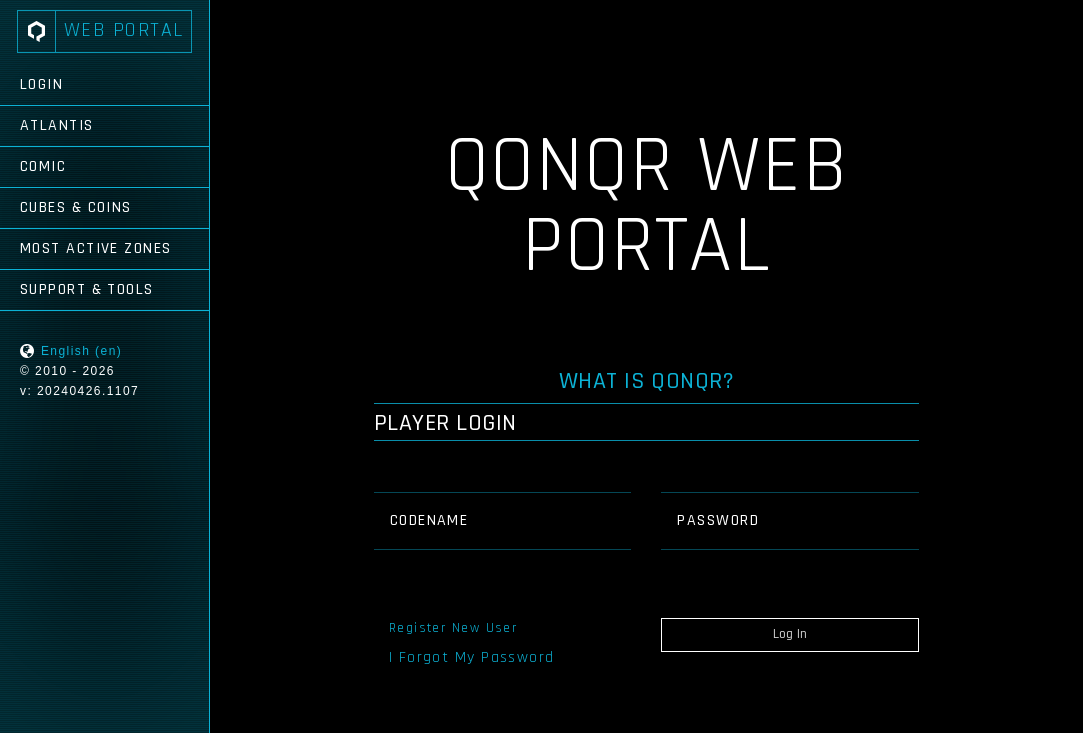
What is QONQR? (647, 381)
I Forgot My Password (472, 657)
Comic (43, 166)
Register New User (453, 628)
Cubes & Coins (76, 207)
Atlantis (57, 125)
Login (41, 84)
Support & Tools (87, 289)
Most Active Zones (95, 248)
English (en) (81, 351)
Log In (790, 634)
